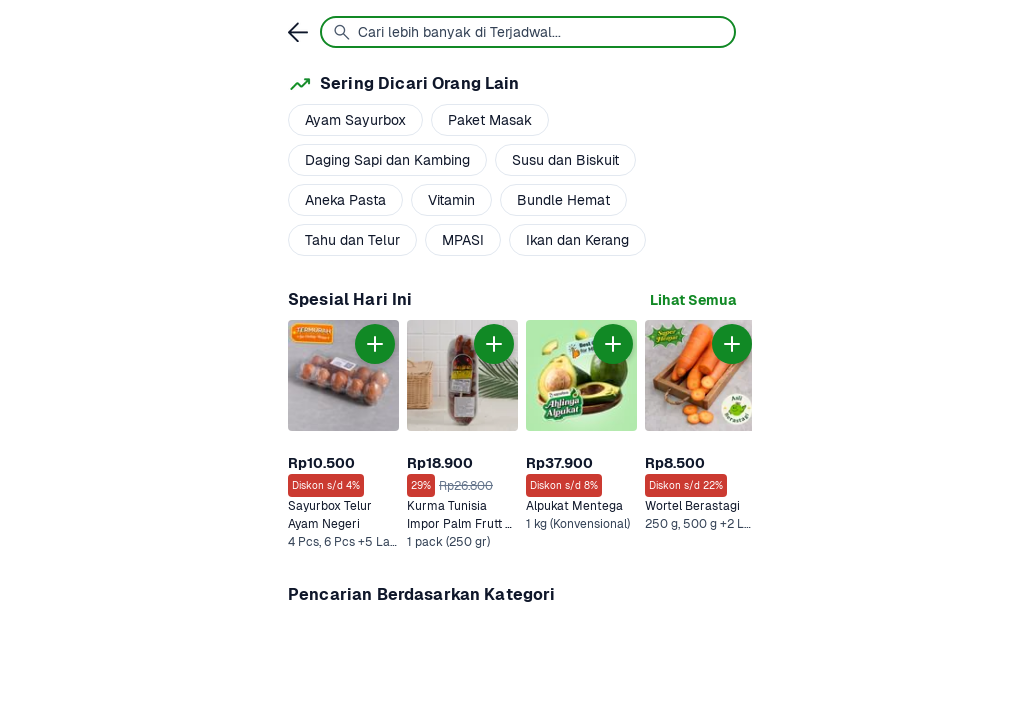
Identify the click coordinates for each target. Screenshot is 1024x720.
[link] (693, 300)
